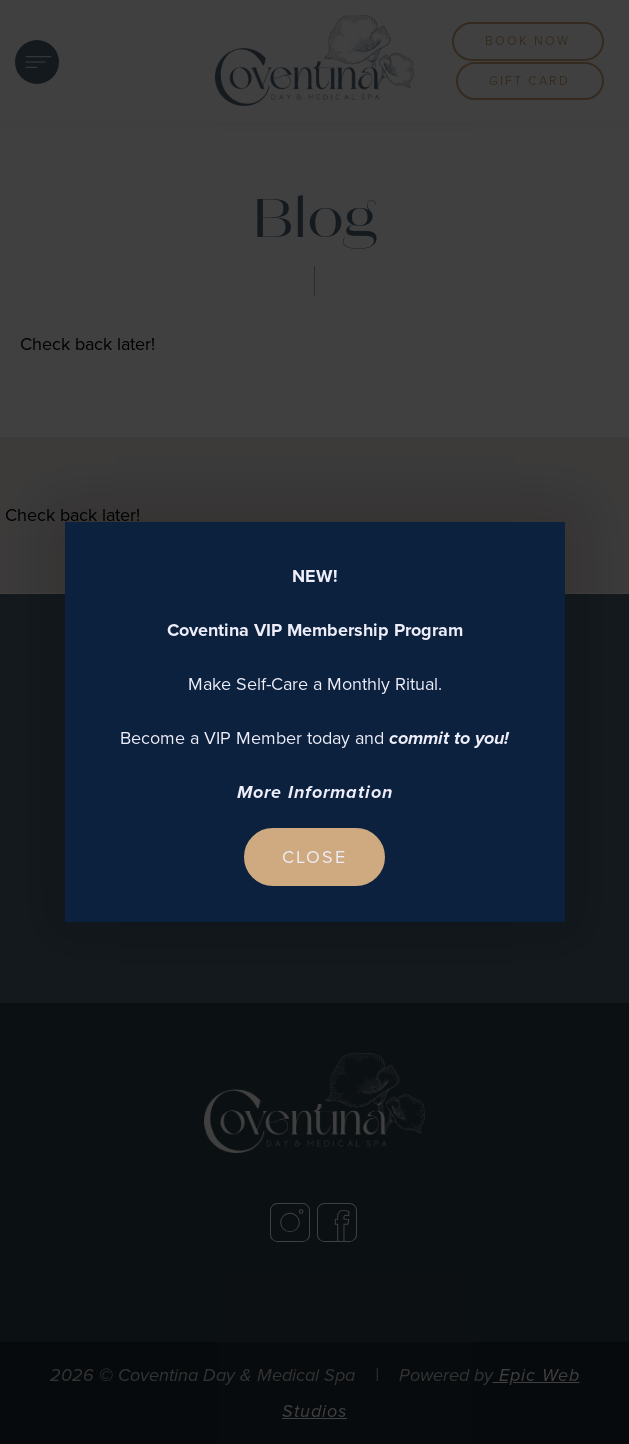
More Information (315, 792)
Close (314, 857)
